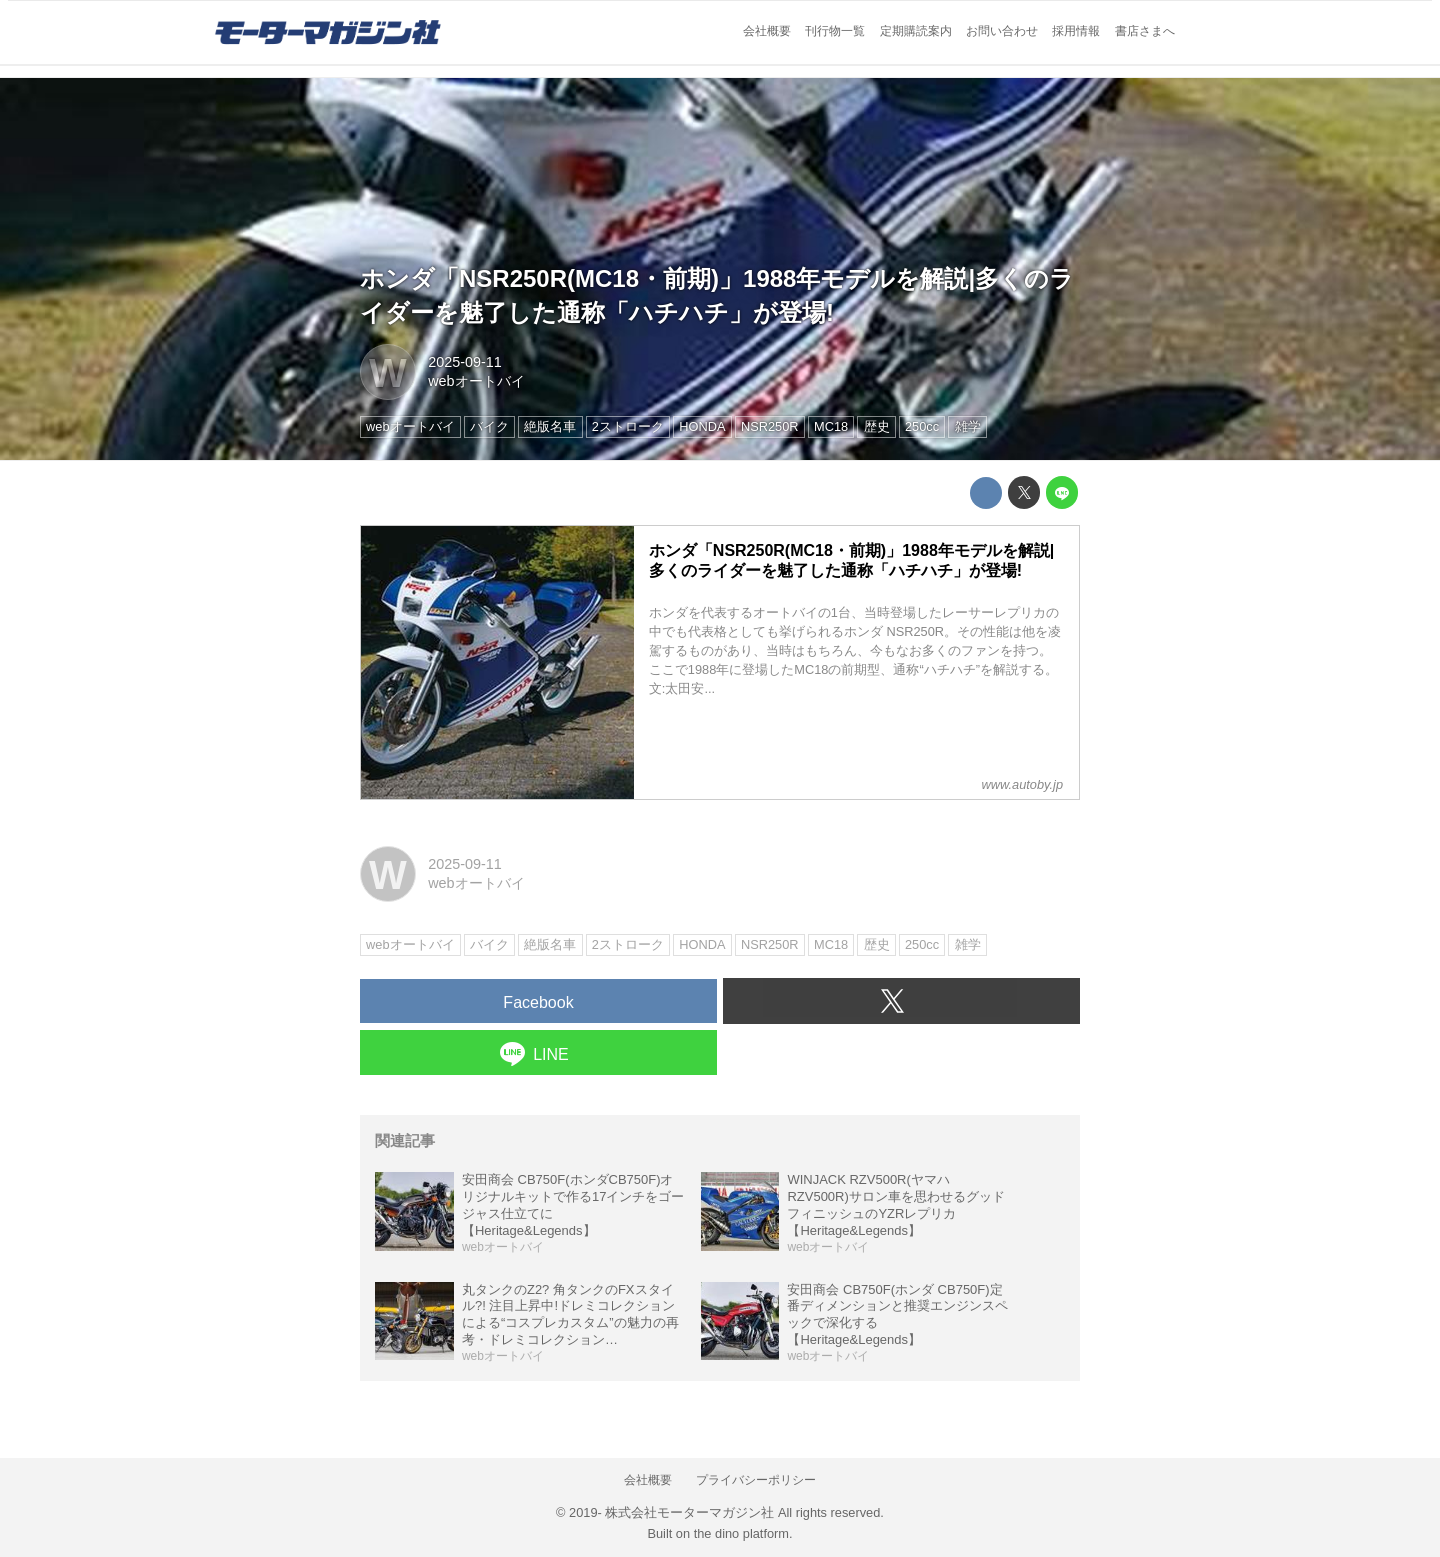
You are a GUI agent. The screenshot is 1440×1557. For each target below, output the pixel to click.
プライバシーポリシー (756, 1480)
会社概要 (767, 31)
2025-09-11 (465, 362)
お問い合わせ (1002, 31)
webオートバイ (476, 381)
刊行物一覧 (835, 31)
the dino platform (741, 1533)
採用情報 (1076, 31)
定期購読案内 (916, 31)
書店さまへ (1145, 31)
